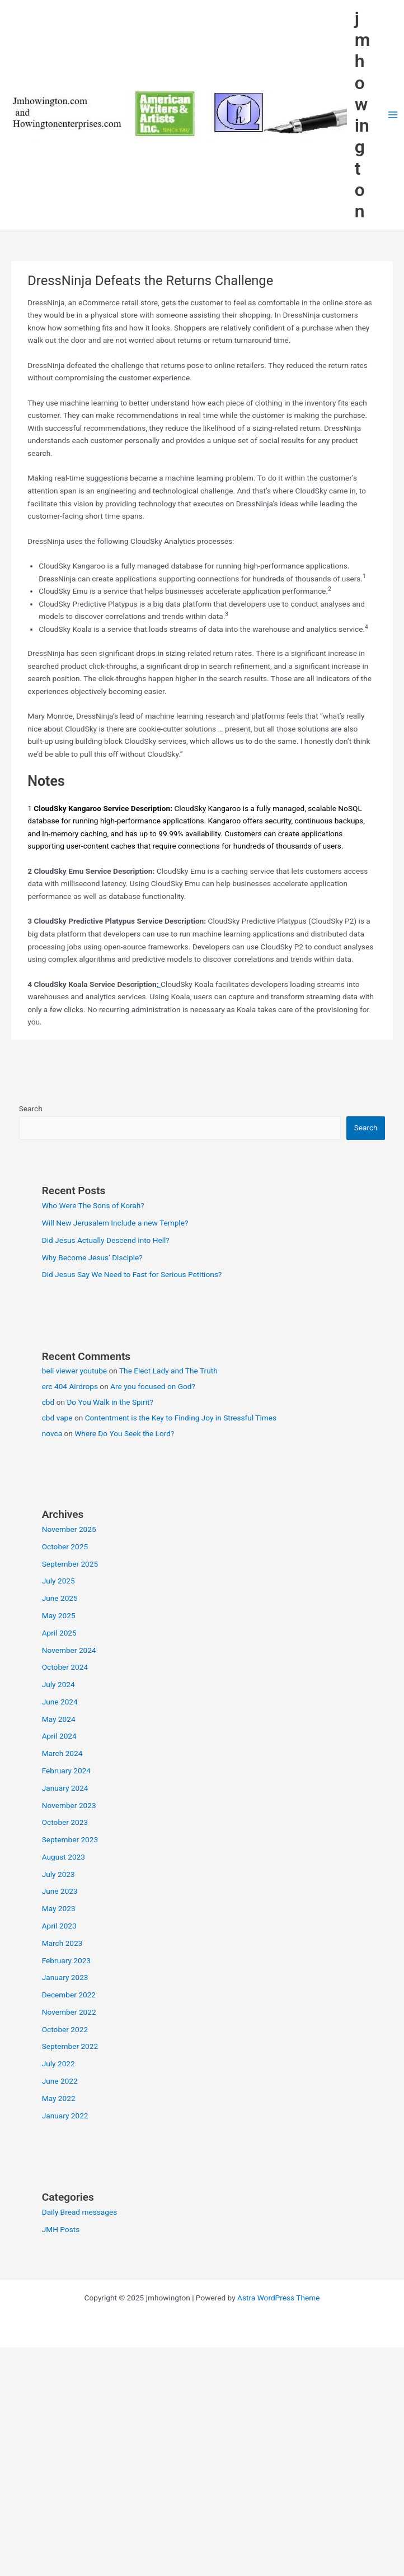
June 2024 (60, 1701)
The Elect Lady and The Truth (168, 1370)
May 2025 (59, 1615)
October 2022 (65, 2029)
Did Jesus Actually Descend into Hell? (106, 1240)
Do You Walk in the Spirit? (110, 1402)
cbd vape (57, 1417)
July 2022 (58, 2063)
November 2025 (69, 1529)
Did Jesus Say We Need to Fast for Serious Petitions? (132, 1274)
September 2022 (70, 2046)
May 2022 (59, 2098)
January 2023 (65, 1977)
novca (52, 1433)
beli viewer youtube (74, 1370)
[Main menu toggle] (392, 115)
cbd (48, 1402)
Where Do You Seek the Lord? (124, 1433)
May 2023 (59, 1908)
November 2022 (69, 2011)
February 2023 (66, 1960)
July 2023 (58, 1874)
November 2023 (69, 1805)
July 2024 (58, 1684)
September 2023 (70, 1839)
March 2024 (62, 1753)
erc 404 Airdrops (70, 1386)
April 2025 (59, 1632)
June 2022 (60, 2080)
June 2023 (60, 1890)
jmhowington (362, 115)
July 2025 (58, 1580)
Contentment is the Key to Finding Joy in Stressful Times (180, 1417)
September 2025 (70, 1563)
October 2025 (65, 1546)
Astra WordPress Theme (278, 2297)
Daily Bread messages (80, 2211)
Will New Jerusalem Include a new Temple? (115, 1222)
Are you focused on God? (152, 1386)
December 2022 (69, 1994)
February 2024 (66, 1770)
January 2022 (65, 2115)
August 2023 (63, 1856)
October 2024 (65, 1666)
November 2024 (69, 1650)
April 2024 (59, 1735)
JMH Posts (61, 2229)
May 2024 (59, 1719)
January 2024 (65, 1787)
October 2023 (65, 1822)
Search (31, 1108)
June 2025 (60, 1598)
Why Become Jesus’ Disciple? (92, 1257)
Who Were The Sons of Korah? (93, 1205)
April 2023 (59, 1925)
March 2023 (62, 1943)
